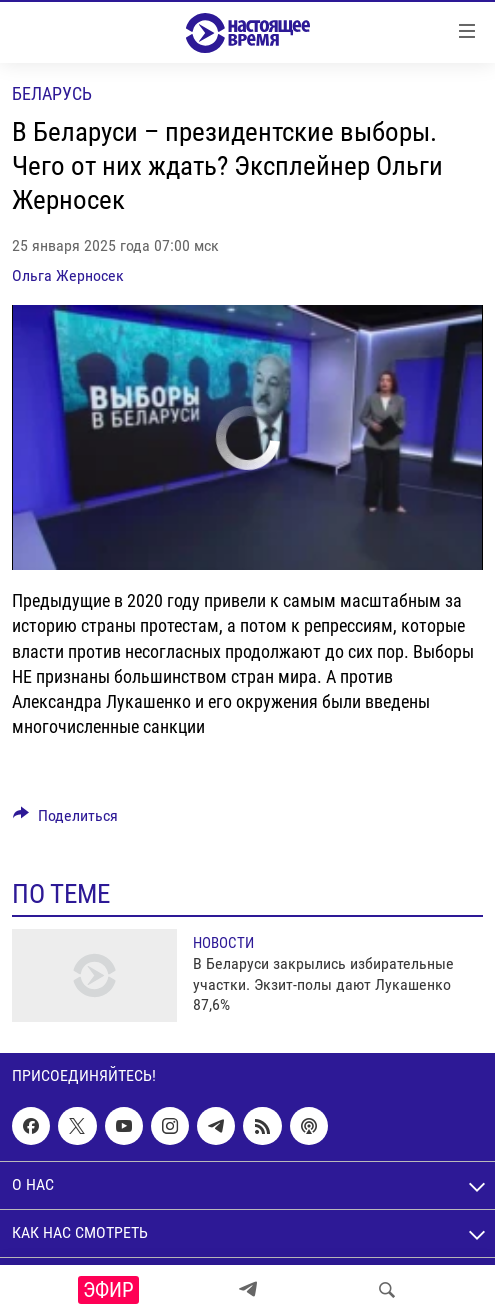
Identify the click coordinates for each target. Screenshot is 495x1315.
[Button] (65, 820)
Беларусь (52, 93)
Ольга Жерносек (68, 275)
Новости (223, 943)
